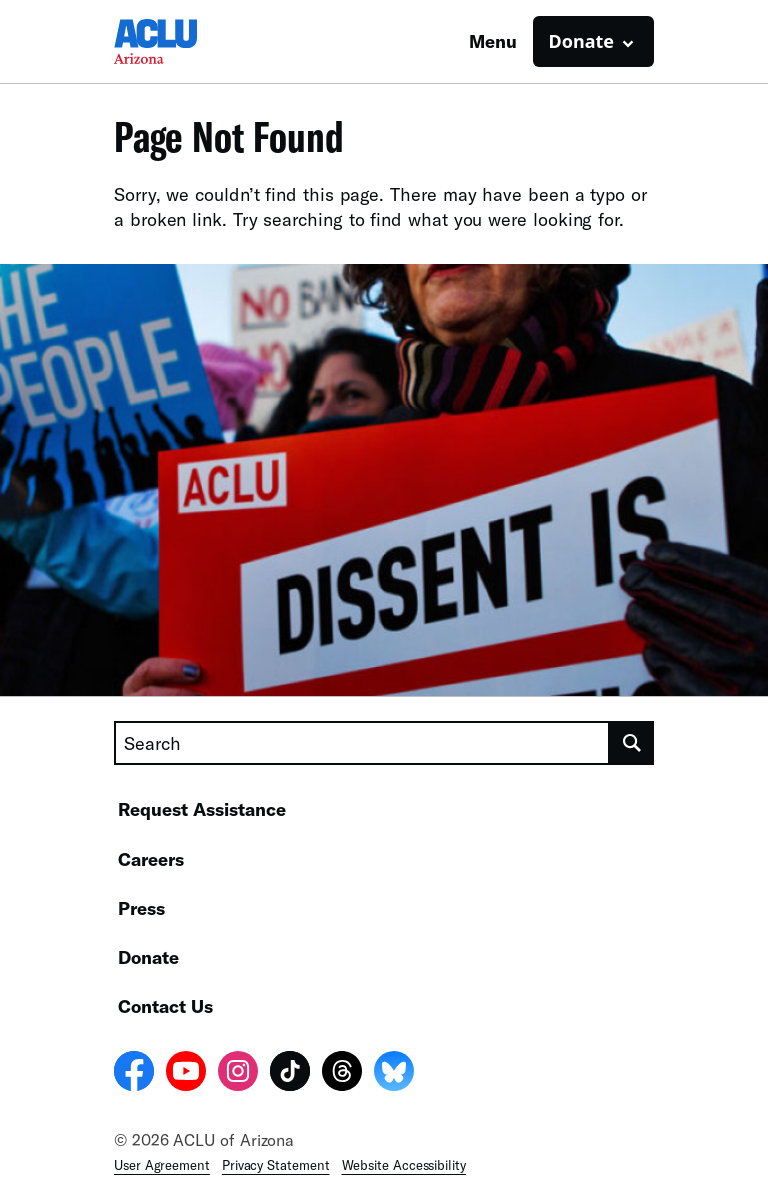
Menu (493, 41)
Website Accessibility (404, 1165)
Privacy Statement (276, 1165)
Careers (151, 859)
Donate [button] (581, 41)
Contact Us (165, 1006)
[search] (632, 743)
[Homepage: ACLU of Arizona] (184, 41)
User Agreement (162, 1165)
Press (141, 908)
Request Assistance (202, 809)
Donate (148, 957)
